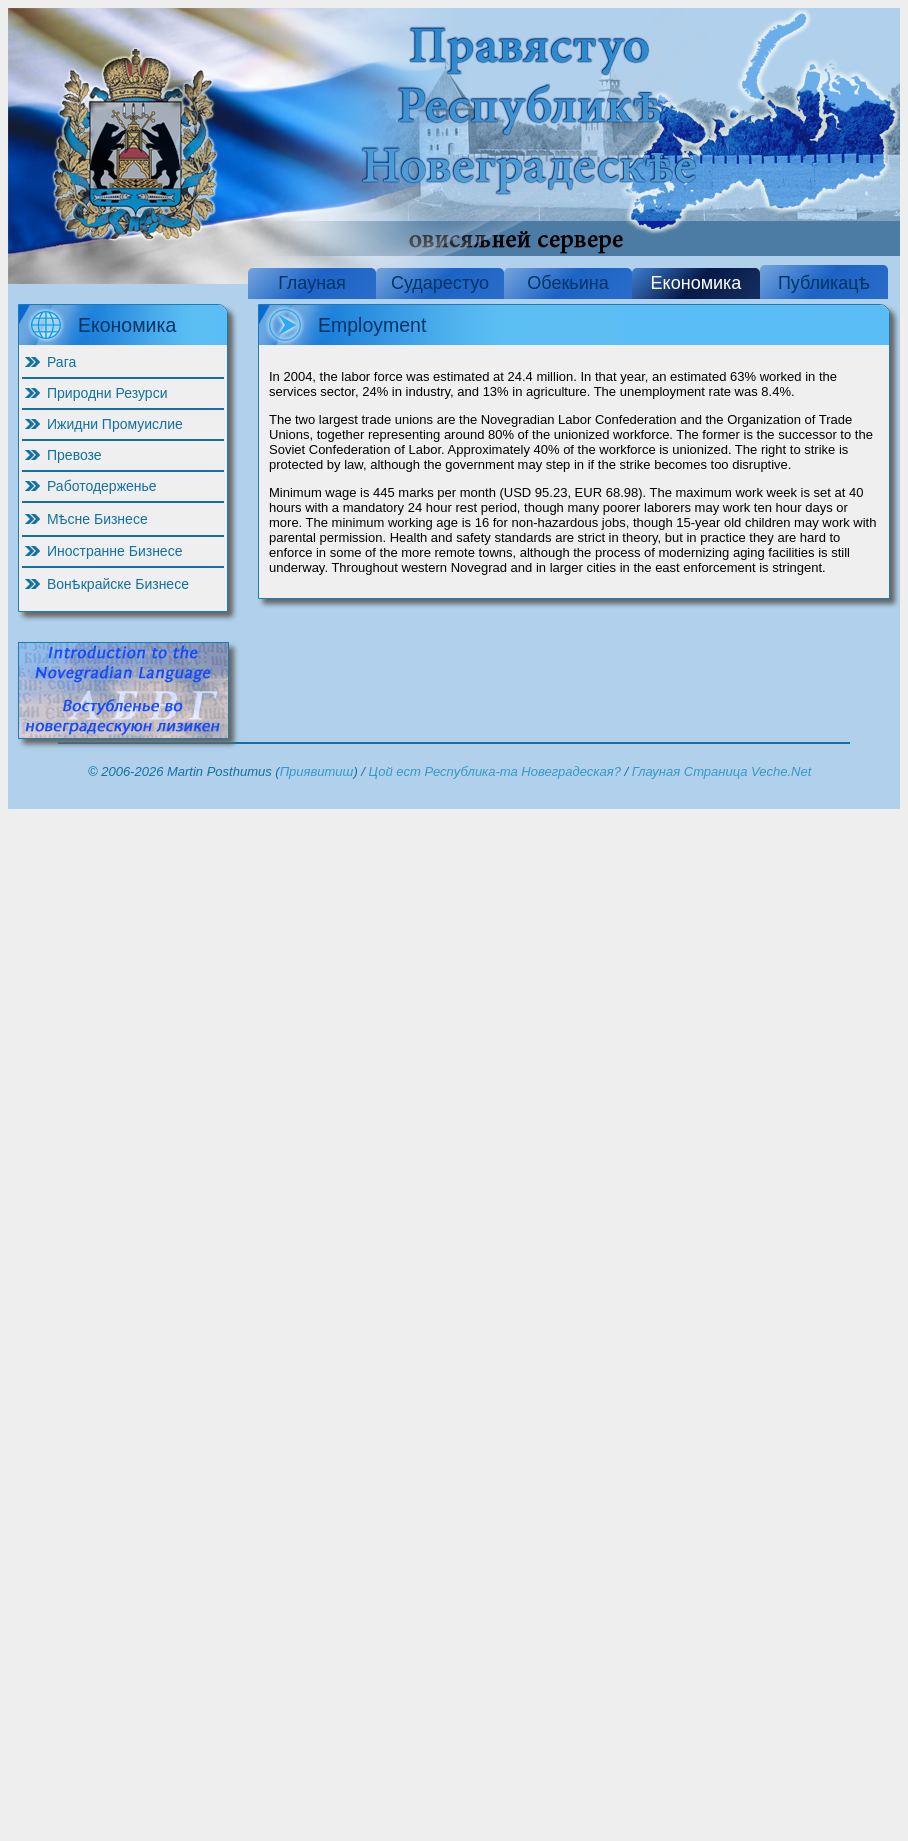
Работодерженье (102, 486)
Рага (61, 362)
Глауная (312, 283)
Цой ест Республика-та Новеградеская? (495, 771)
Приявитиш (317, 771)
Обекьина (567, 283)
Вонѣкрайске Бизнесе (118, 584)
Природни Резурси (107, 393)
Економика (696, 283)
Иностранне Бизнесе (114, 551)
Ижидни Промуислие (115, 424)
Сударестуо (440, 283)
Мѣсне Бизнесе (97, 519)
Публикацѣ (824, 283)
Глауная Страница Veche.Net (722, 771)
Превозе (74, 455)
